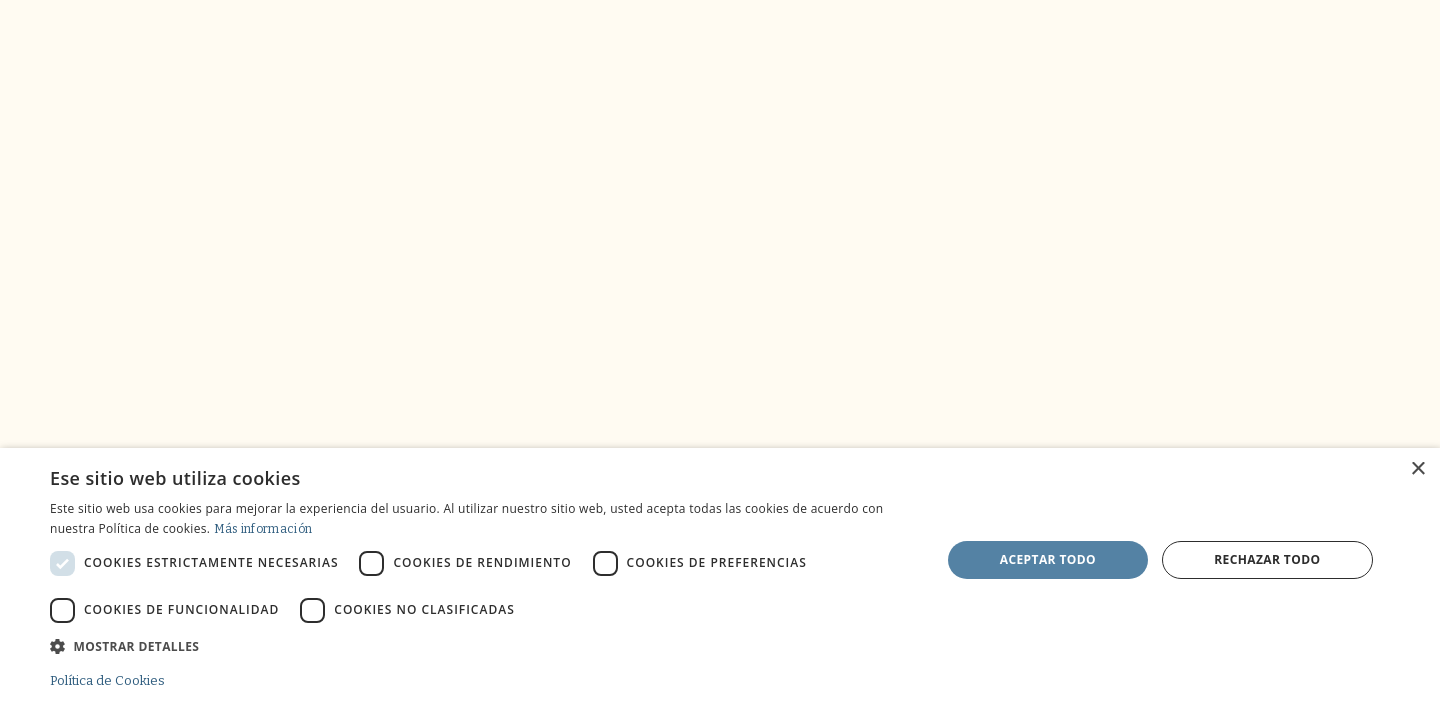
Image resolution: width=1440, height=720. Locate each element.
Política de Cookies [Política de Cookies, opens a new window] (107, 680)
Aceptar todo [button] (1048, 559)
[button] (482, 646)
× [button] (1417, 469)
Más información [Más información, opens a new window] (263, 529)
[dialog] (720, 584)
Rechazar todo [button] (1267, 559)
